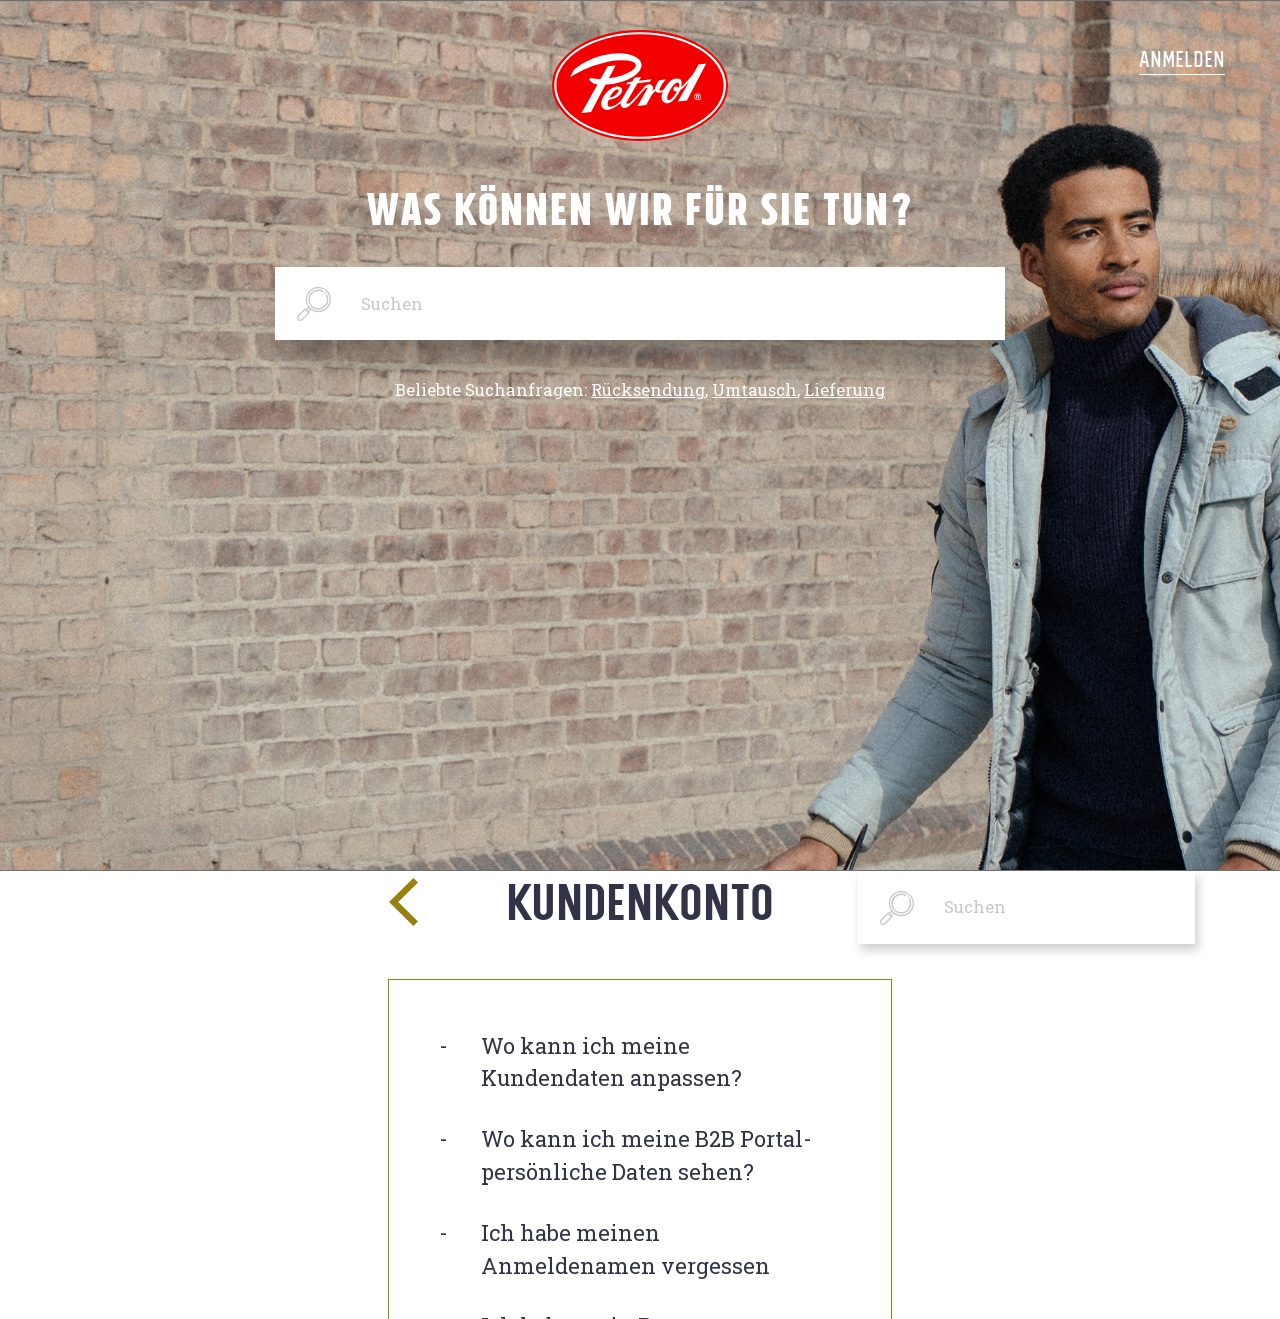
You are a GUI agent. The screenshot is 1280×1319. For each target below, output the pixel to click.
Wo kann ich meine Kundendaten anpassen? (611, 1062)
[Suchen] (640, 303)
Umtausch (754, 390)
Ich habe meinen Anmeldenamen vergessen (625, 1249)
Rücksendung (648, 390)
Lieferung (844, 390)
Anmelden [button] (1182, 59)
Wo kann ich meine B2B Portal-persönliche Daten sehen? (646, 1155)
